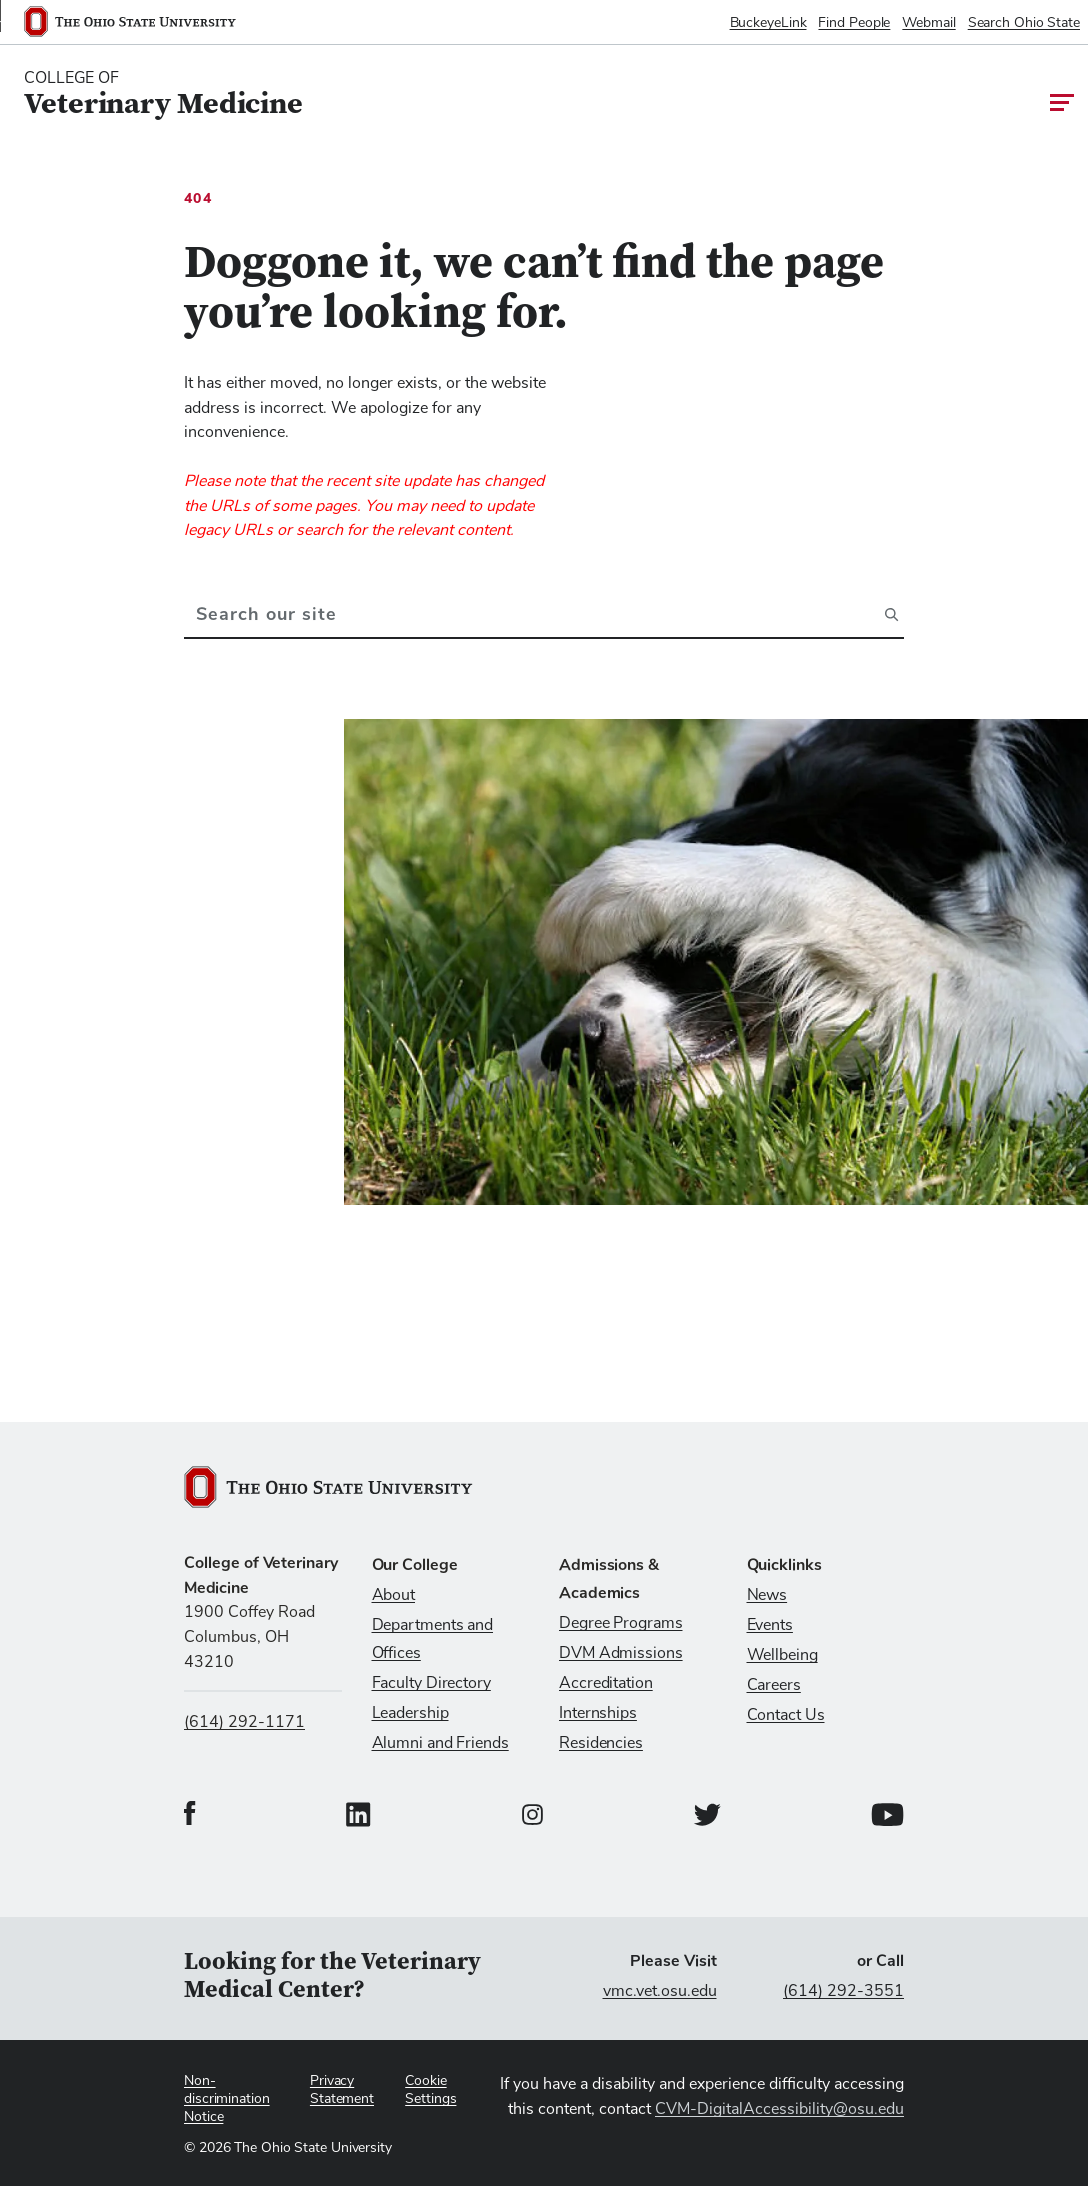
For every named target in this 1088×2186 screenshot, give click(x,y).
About (394, 1595)
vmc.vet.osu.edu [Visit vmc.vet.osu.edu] (660, 1991)
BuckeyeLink (768, 23)
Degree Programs (621, 1623)
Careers (774, 1685)
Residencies (601, 1743)
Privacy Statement (342, 2090)
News (767, 1595)
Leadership (410, 1713)
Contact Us (786, 1715)
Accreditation (606, 1683)
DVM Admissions (621, 1653)
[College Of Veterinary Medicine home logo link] (163, 94)
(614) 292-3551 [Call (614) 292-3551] (843, 1991)
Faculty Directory (431, 1683)
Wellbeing (782, 1655)
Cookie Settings (430, 2090)
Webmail (928, 23)
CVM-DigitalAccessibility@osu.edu (779, 2109)
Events (770, 1625)
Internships (598, 1713)
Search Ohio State (1024, 23)
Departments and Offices (433, 1639)
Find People (854, 23)
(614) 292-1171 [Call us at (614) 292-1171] (244, 1722)
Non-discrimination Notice (227, 2099)
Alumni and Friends (440, 1743)
